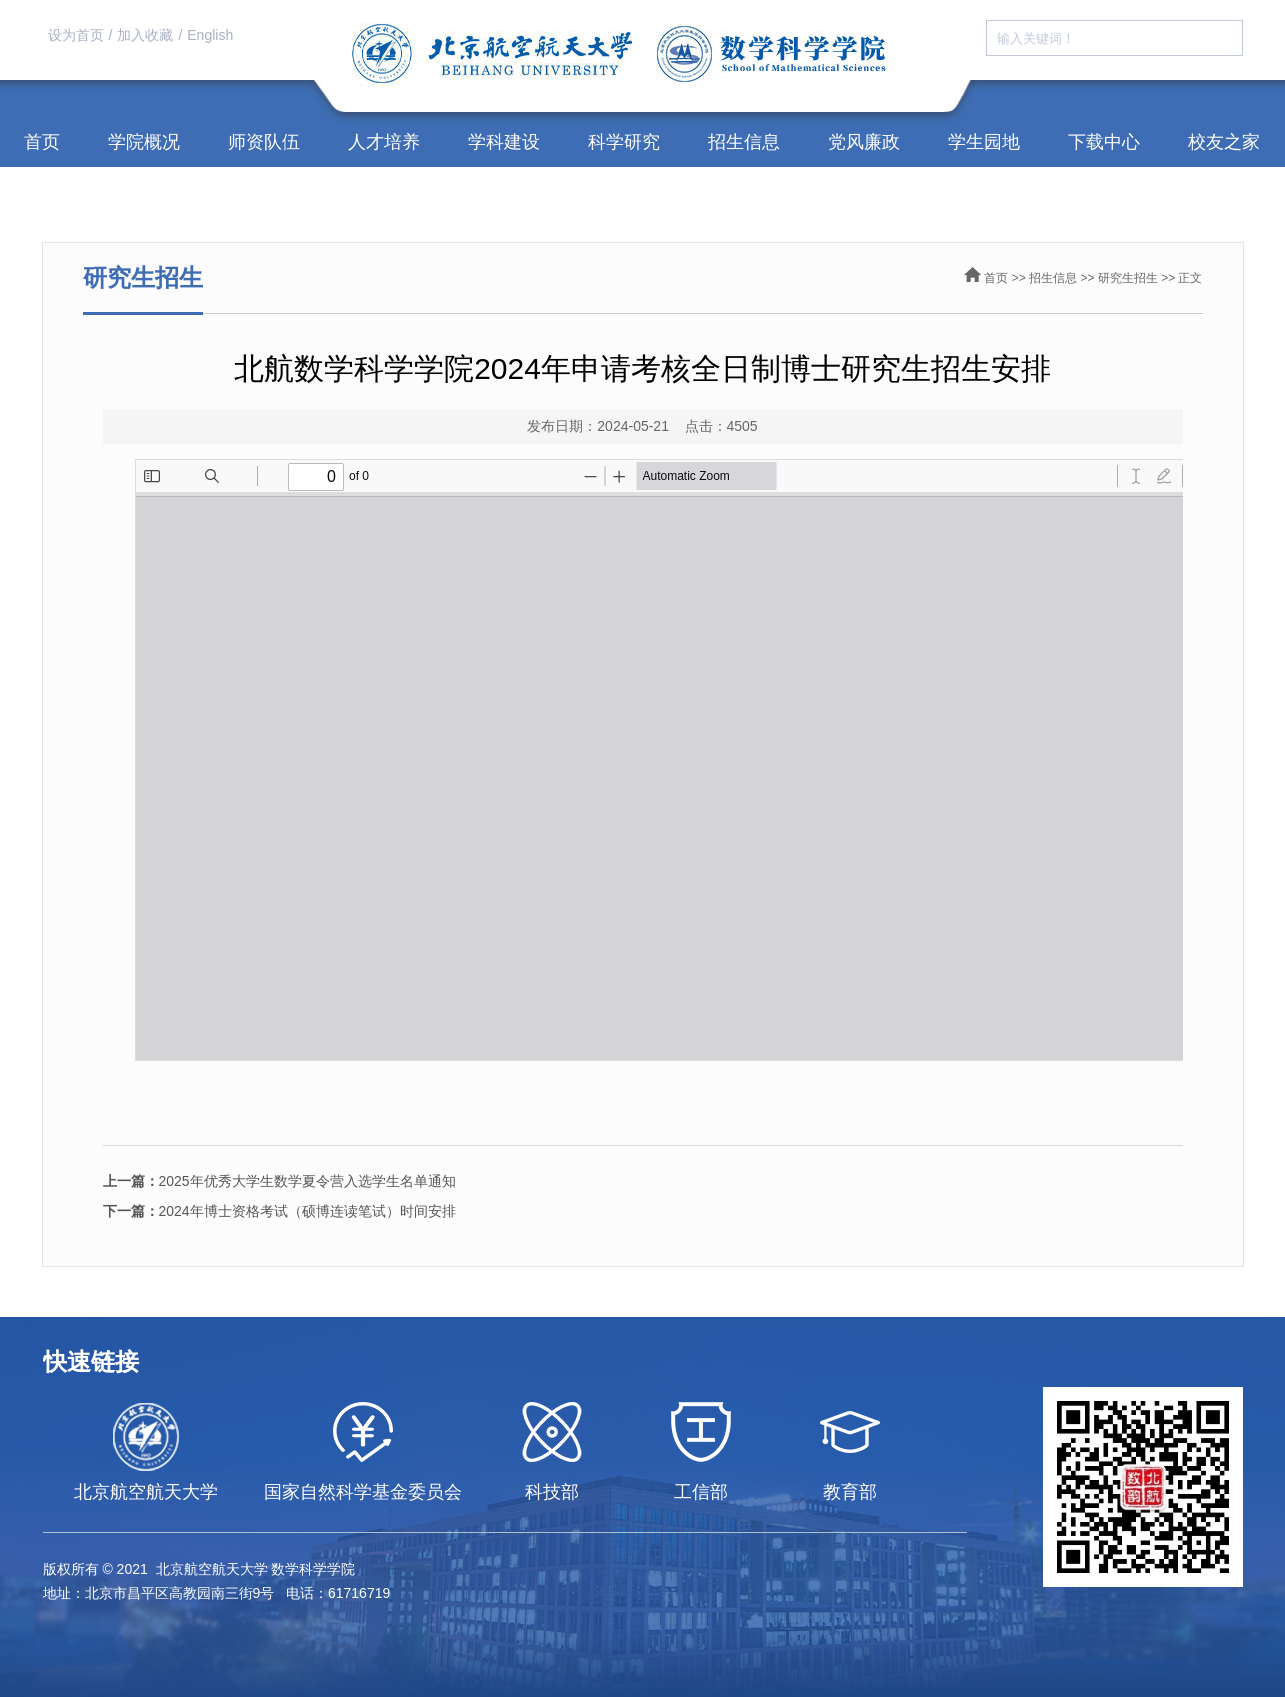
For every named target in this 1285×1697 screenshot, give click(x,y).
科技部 (552, 1492)
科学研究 (624, 142)
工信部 (701, 1492)
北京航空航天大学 (146, 1492)
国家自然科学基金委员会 (363, 1492)
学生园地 (984, 142)
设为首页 (76, 35)
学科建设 (504, 142)
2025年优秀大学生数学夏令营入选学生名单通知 (279, 1181)
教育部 (850, 1492)
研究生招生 (1128, 278)
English (210, 35)
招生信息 (744, 142)
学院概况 (144, 142)
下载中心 (1104, 142)
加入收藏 (145, 35)
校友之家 (1224, 142)
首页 (42, 142)
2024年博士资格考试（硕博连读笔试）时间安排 (279, 1211)
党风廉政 (864, 142)
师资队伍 (264, 142)
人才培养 (384, 142)
